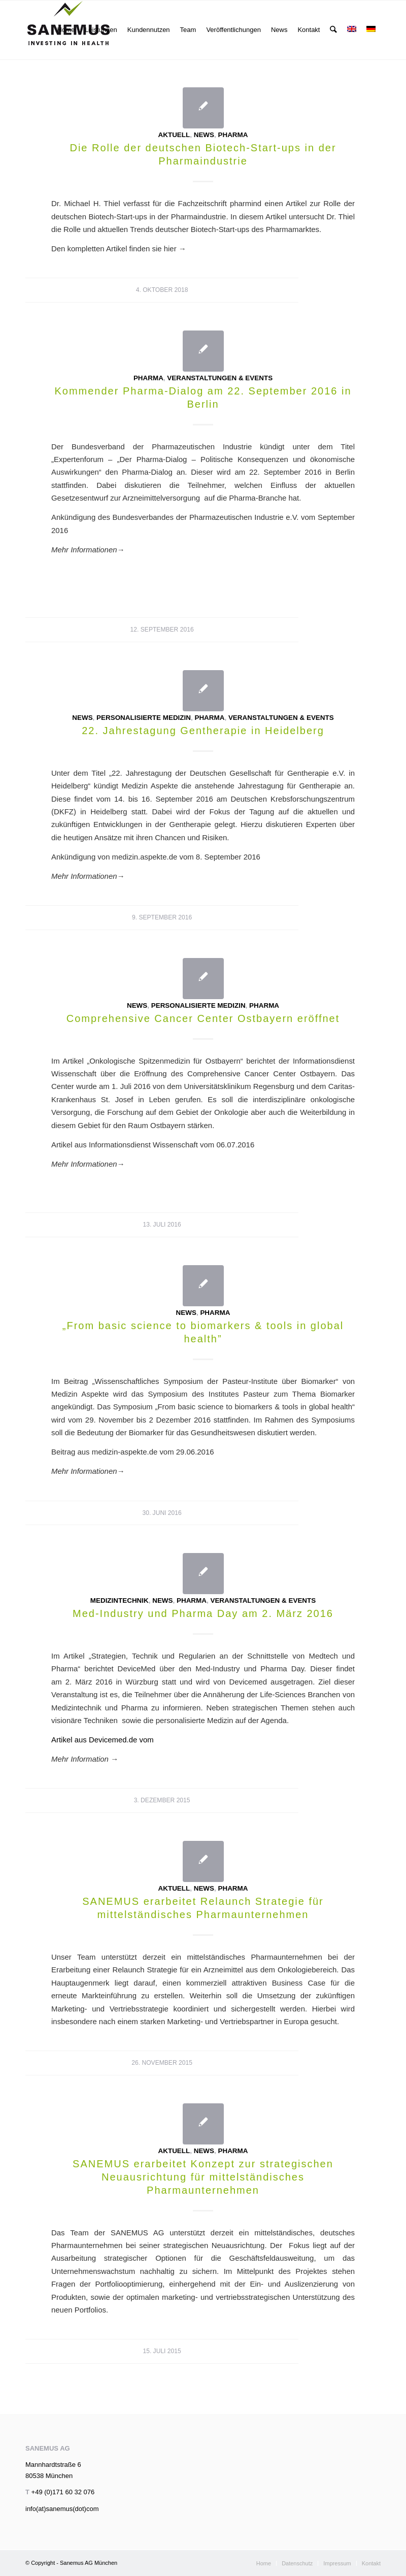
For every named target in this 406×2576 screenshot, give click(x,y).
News (204, 135)
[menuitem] (66, 30)
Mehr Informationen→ (87, 1164)
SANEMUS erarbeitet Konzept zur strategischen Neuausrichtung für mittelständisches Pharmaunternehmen (203, 2177)
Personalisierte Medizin (143, 717)
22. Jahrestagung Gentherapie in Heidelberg (203, 730)
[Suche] (333, 30)
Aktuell (174, 135)
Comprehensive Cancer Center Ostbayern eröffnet (203, 1018)
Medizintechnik (119, 1600)
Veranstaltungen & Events (220, 378)
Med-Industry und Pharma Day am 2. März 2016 (203, 1613)
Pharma (233, 135)
